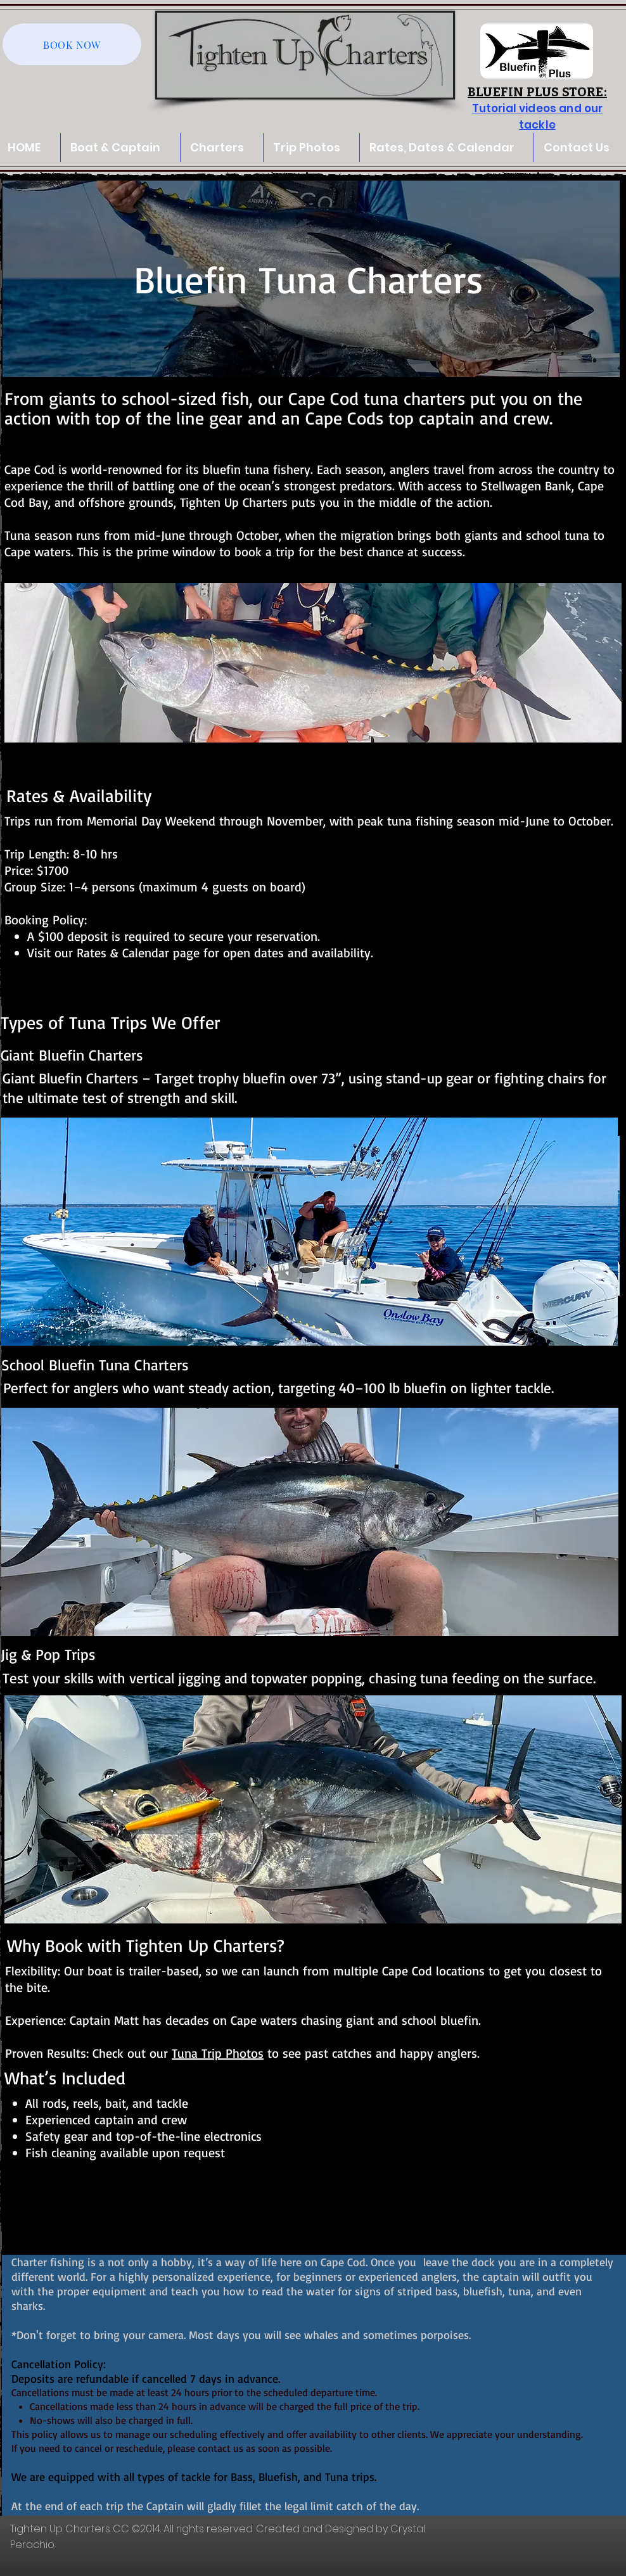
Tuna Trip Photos (218, 2053)
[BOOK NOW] (72, 44)
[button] (311, 147)
